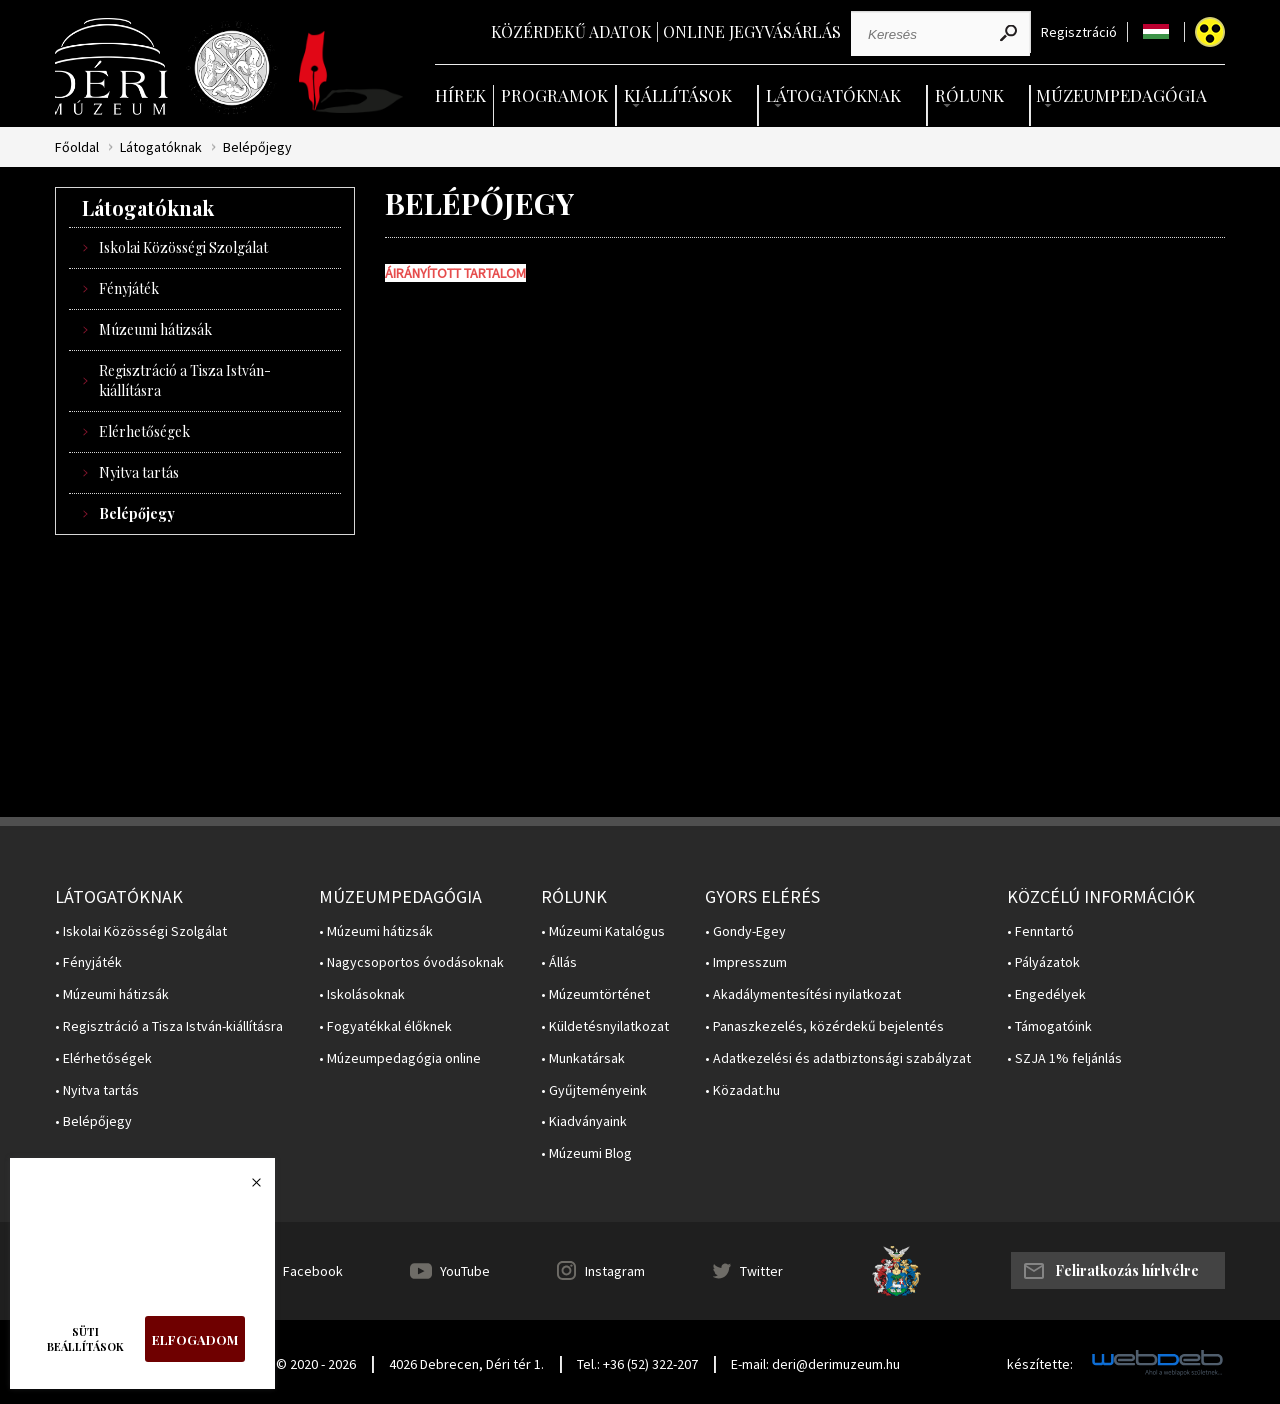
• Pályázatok (1043, 962)
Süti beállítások (85, 1339)
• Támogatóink (1049, 1026)
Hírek (460, 95)
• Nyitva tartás (97, 1090)
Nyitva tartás (139, 472)
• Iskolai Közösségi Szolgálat (141, 931)
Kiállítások (678, 95)
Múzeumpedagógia (1121, 95)
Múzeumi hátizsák (155, 329)
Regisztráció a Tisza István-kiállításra (185, 380)
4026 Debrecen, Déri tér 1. (466, 1364)
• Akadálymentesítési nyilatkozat (803, 994)
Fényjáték (129, 288)
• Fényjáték (88, 962)
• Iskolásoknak (362, 994)
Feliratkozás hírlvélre (1127, 1270)
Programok (554, 95)
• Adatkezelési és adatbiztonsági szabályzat (838, 1058)
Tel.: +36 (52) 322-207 (637, 1364)
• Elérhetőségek (103, 1058)
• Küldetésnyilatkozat (605, 1026)
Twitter (761, 1271)
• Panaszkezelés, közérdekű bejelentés (824, 1026)
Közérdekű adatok (571, 31)
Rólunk (969, 95)
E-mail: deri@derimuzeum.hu (815, 1364)
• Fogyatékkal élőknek (385, 1026)
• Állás (559, 962)
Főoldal (77, 147)
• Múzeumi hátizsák (112, 994)
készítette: (1040, 1364)
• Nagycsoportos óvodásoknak (411, 962)
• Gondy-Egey (745, 931)
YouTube (465, 1271)
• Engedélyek (1046, 994)
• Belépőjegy (93, 1121)
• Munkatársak (583, 1058)
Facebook (313, 1271)
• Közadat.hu (742, 1090)
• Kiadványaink (584, 1121)
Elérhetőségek (144, 431)
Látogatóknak (833, 95)
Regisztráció (1079, 32)
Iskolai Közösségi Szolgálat (183, 247)
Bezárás (246, 1188)
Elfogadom (195, 1339)
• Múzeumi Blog (586, 1153)
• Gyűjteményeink (594, 1090)
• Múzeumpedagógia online (400, 1058)
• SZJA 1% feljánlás (1064, 1058)
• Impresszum (746, 962)
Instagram (615, 1271)
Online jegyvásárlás (752, 31)
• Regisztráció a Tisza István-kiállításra (169, 1026)
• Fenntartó (1040, 931)
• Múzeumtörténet (595, 994)
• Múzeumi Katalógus (603, 931)
